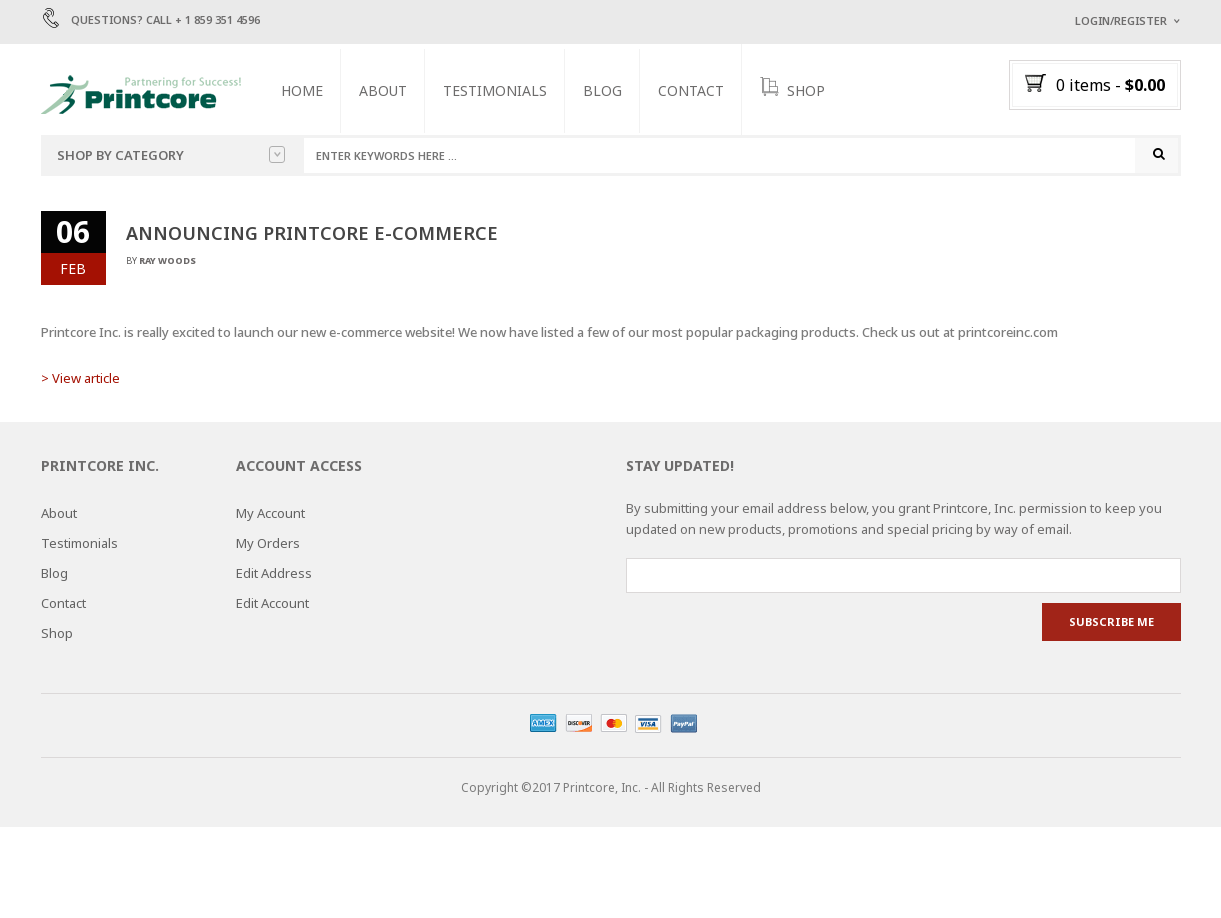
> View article (80, 378)
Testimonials (496, 90)
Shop (57, 634)
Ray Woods (167, 260)
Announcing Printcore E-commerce (312, 233)
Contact (692, 90)
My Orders (268, 544)
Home (303, 90)
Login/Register (1121, 20)
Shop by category (171, 155)
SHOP (793, 89)
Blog (603, 90)
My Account (270, 514)
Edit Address (274, 574)
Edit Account (272, 604)
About (384, 90)
